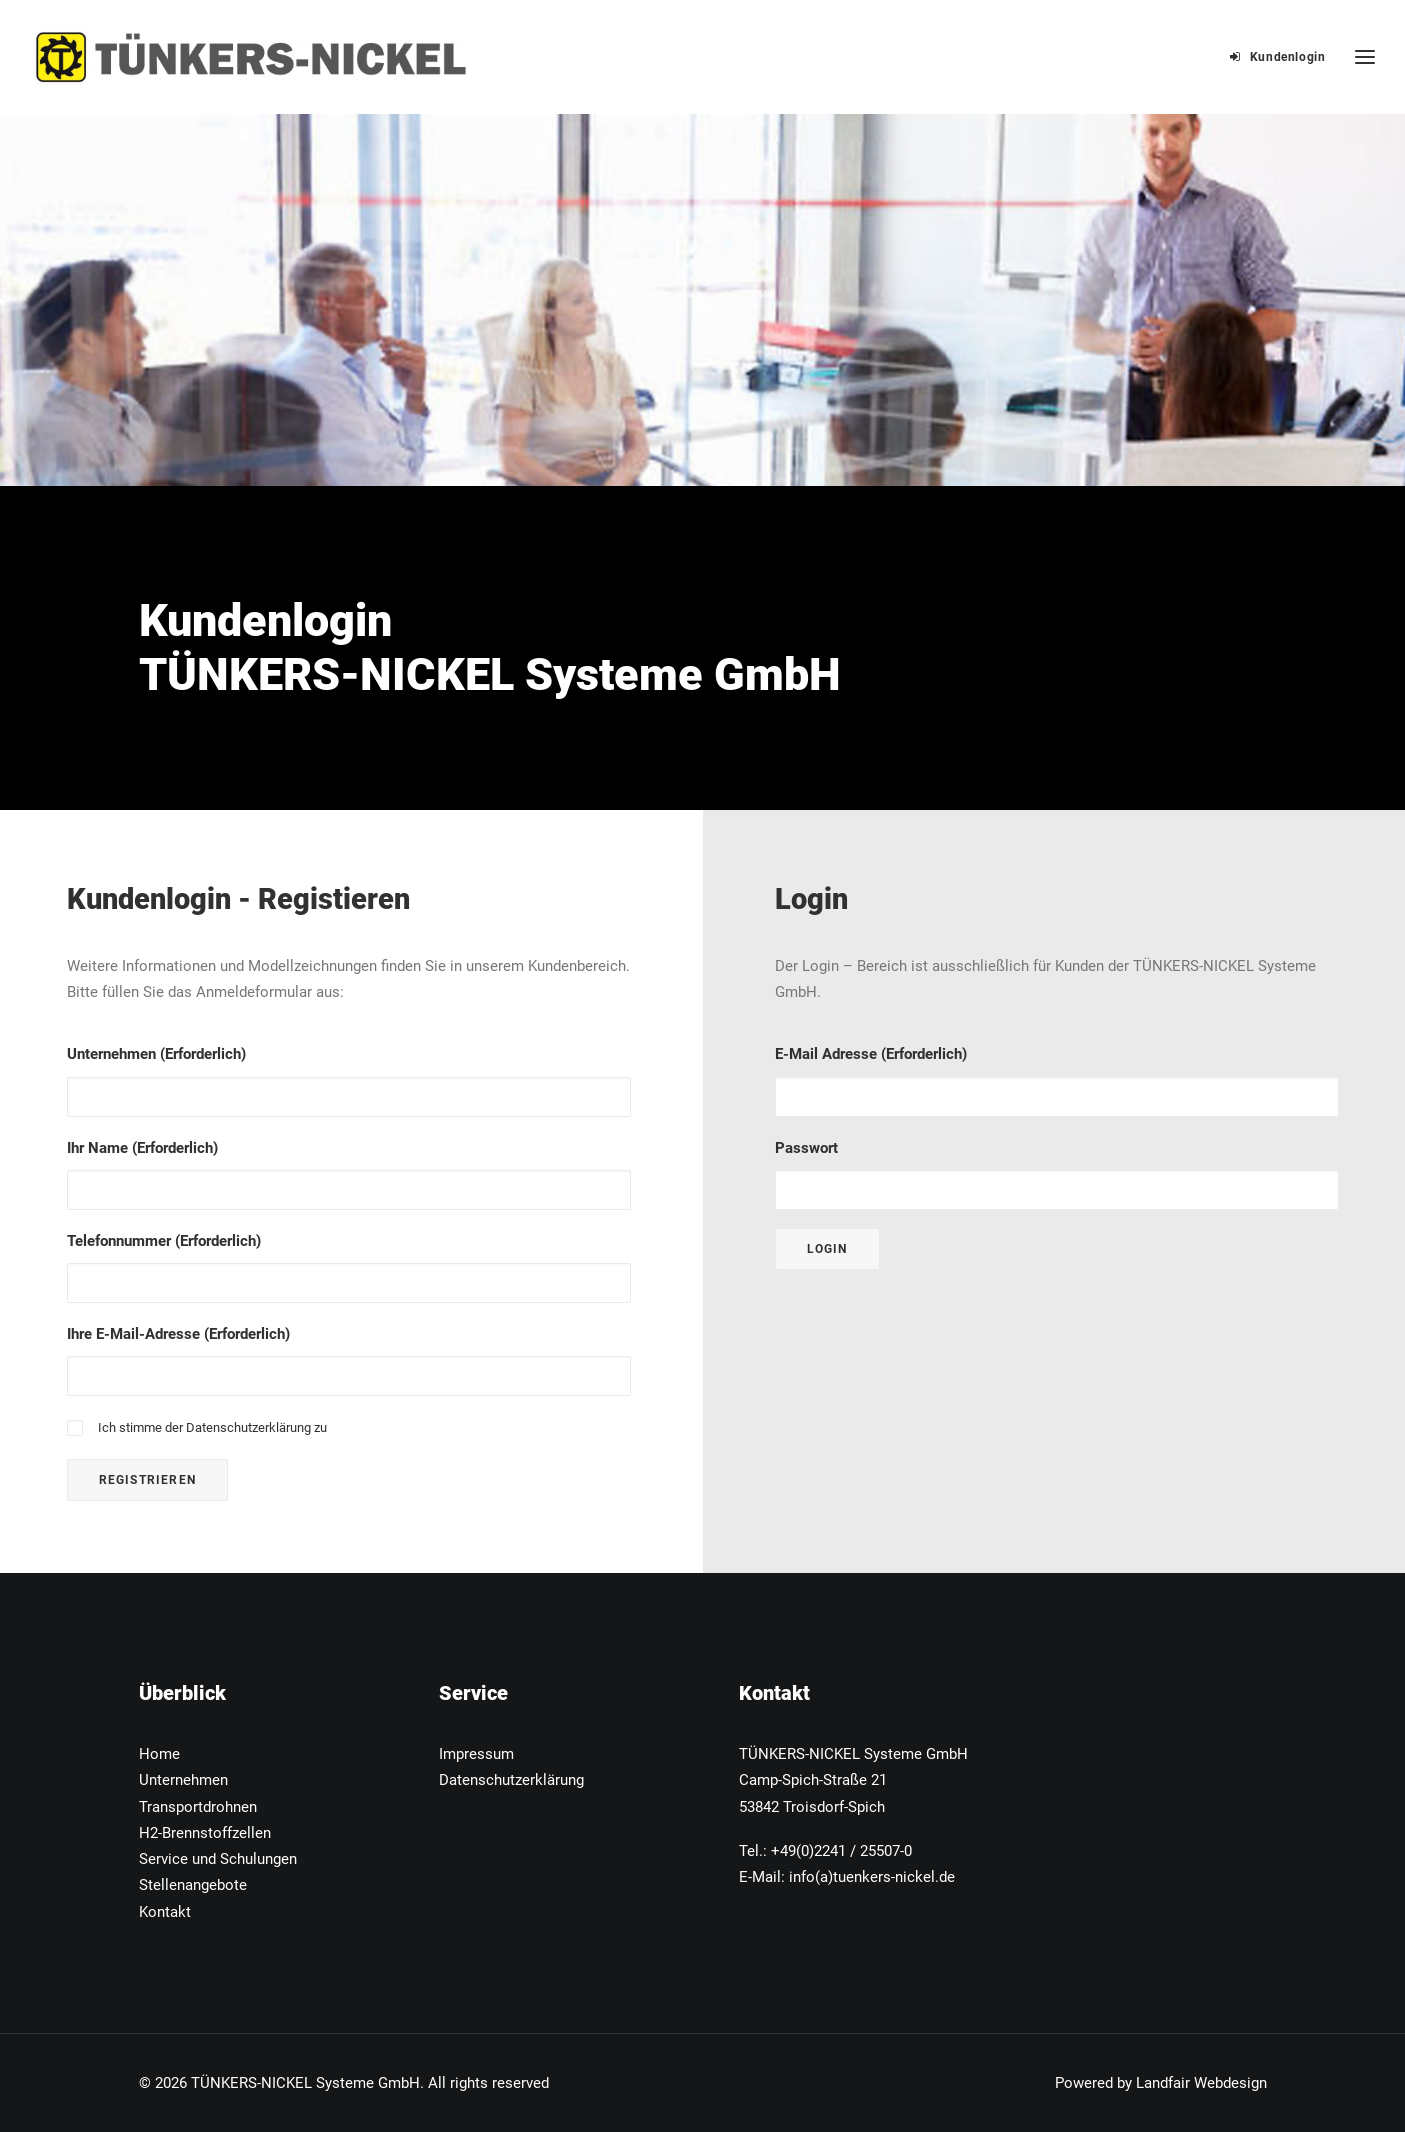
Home (159, 1754)
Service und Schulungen (218, 1859)
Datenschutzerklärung (248, 1427)
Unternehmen (183, 1780)
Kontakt (165, 1912)
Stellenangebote (193, 1885)
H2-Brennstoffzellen (205, 1833)
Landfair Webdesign (1201, 2083)
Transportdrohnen (198, 1807)
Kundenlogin (1288, 57)
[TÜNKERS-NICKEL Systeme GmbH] (251, 57)
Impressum (476, 1754)
